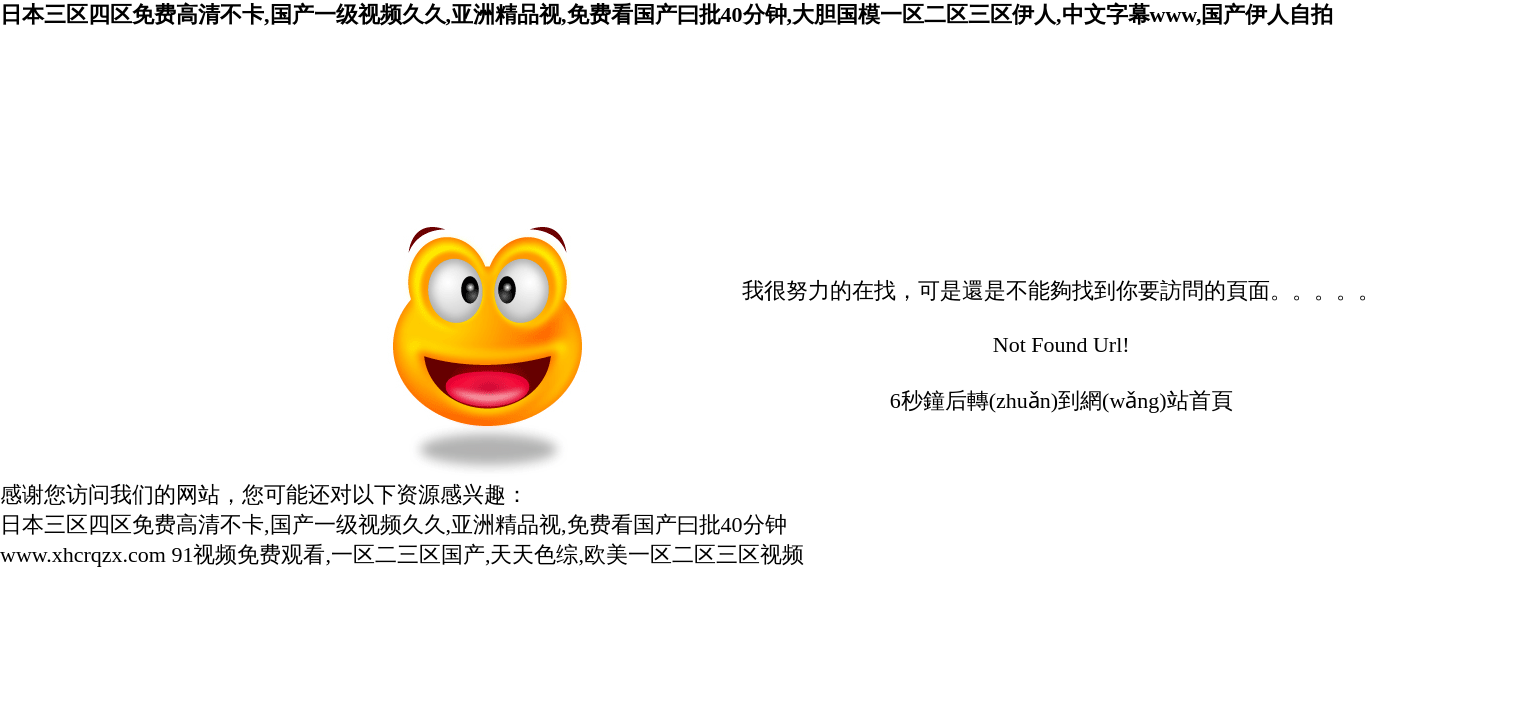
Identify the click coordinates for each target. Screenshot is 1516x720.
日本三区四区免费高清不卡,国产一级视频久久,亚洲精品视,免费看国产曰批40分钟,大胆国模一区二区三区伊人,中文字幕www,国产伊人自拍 (666, 14)
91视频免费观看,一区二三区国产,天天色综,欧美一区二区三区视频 (487, 554)
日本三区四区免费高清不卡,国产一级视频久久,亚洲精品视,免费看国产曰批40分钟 (393, 524)
